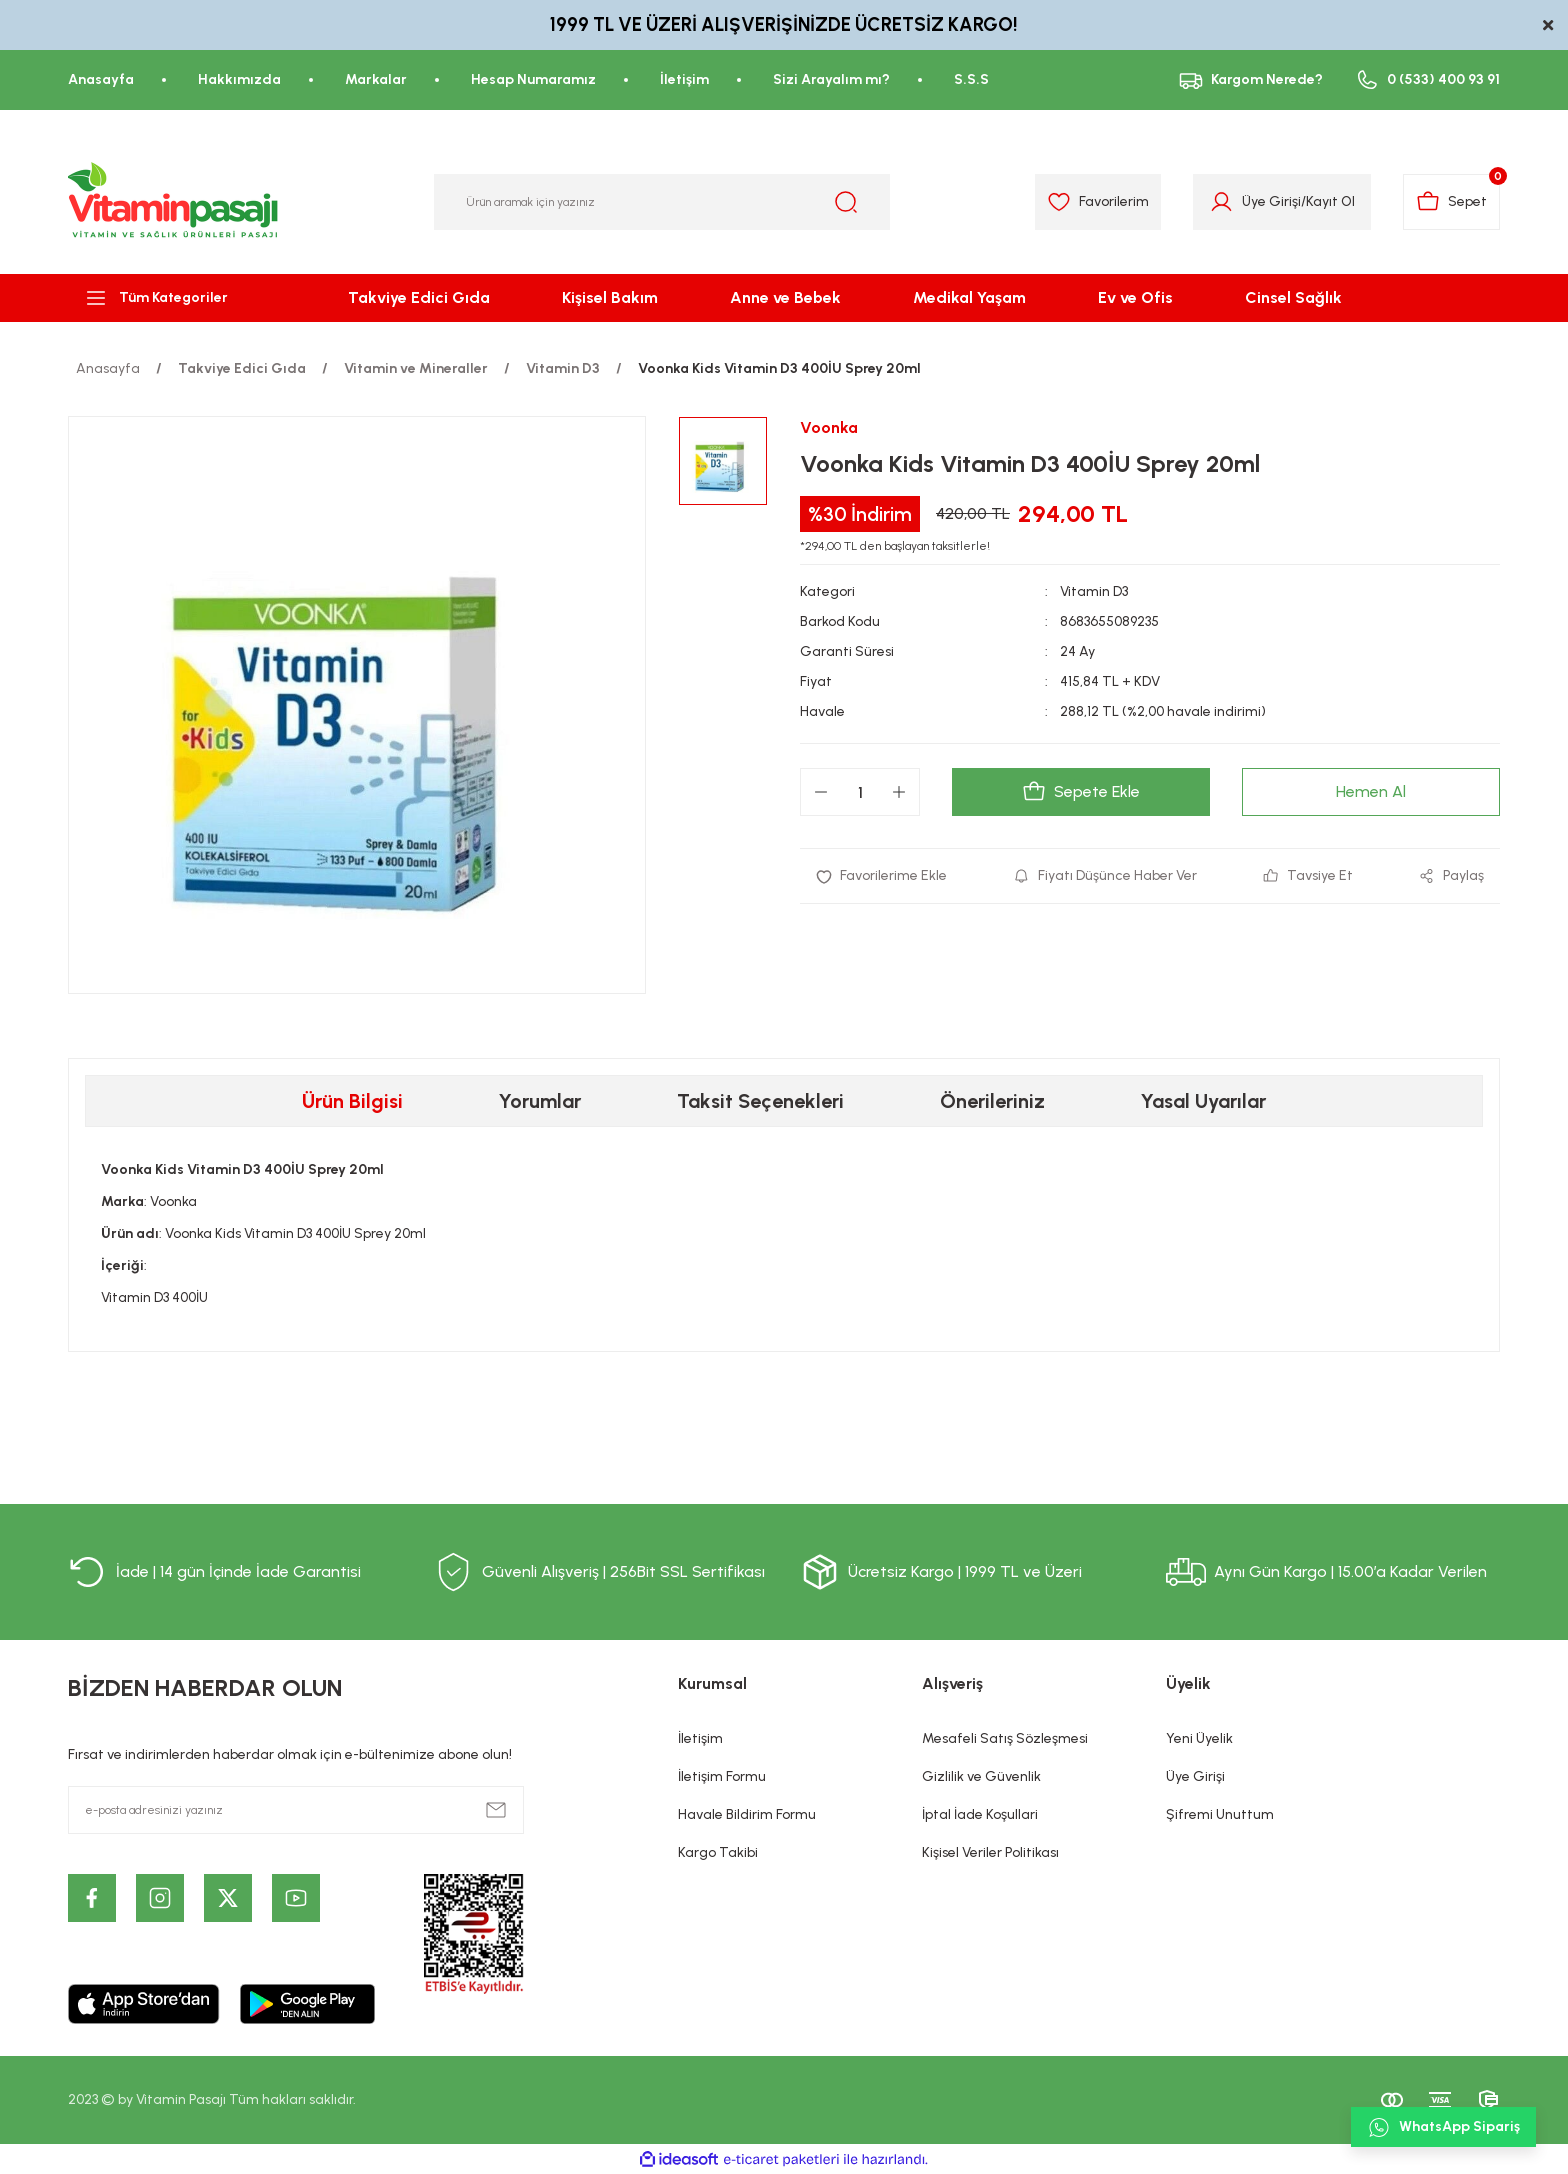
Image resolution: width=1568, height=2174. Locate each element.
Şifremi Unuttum (1220, 1814)
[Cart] (1451, 202)
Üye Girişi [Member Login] (1271, 201)
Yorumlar (540, 1101)
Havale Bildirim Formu (747, 1814)
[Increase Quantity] (899, 792)
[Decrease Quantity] (821, 792)
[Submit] (496, 1810)
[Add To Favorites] (881, 876)
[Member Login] (1221, 202)
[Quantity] (860, 792)
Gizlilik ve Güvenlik (981, 1776)
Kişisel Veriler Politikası (990, 1852)
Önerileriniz (992, 1101)
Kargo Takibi (718, 1852)
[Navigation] (174, 298)
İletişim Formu (722, 1776)
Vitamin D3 (1094, 591)
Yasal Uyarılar (1203, 1101)
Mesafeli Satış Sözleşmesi (1005, 1738)
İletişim (700, 1738)
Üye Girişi (1195, 1776)
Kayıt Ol (1330, 201)
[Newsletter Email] (296, 1810)
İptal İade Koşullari (980, 1814)
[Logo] (174, 202)
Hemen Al (1371, 791)
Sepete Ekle (1081, 792)
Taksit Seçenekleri (760, 1101)
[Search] (662, 202)
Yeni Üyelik (1199, 1738)
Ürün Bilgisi (352, 1101)
